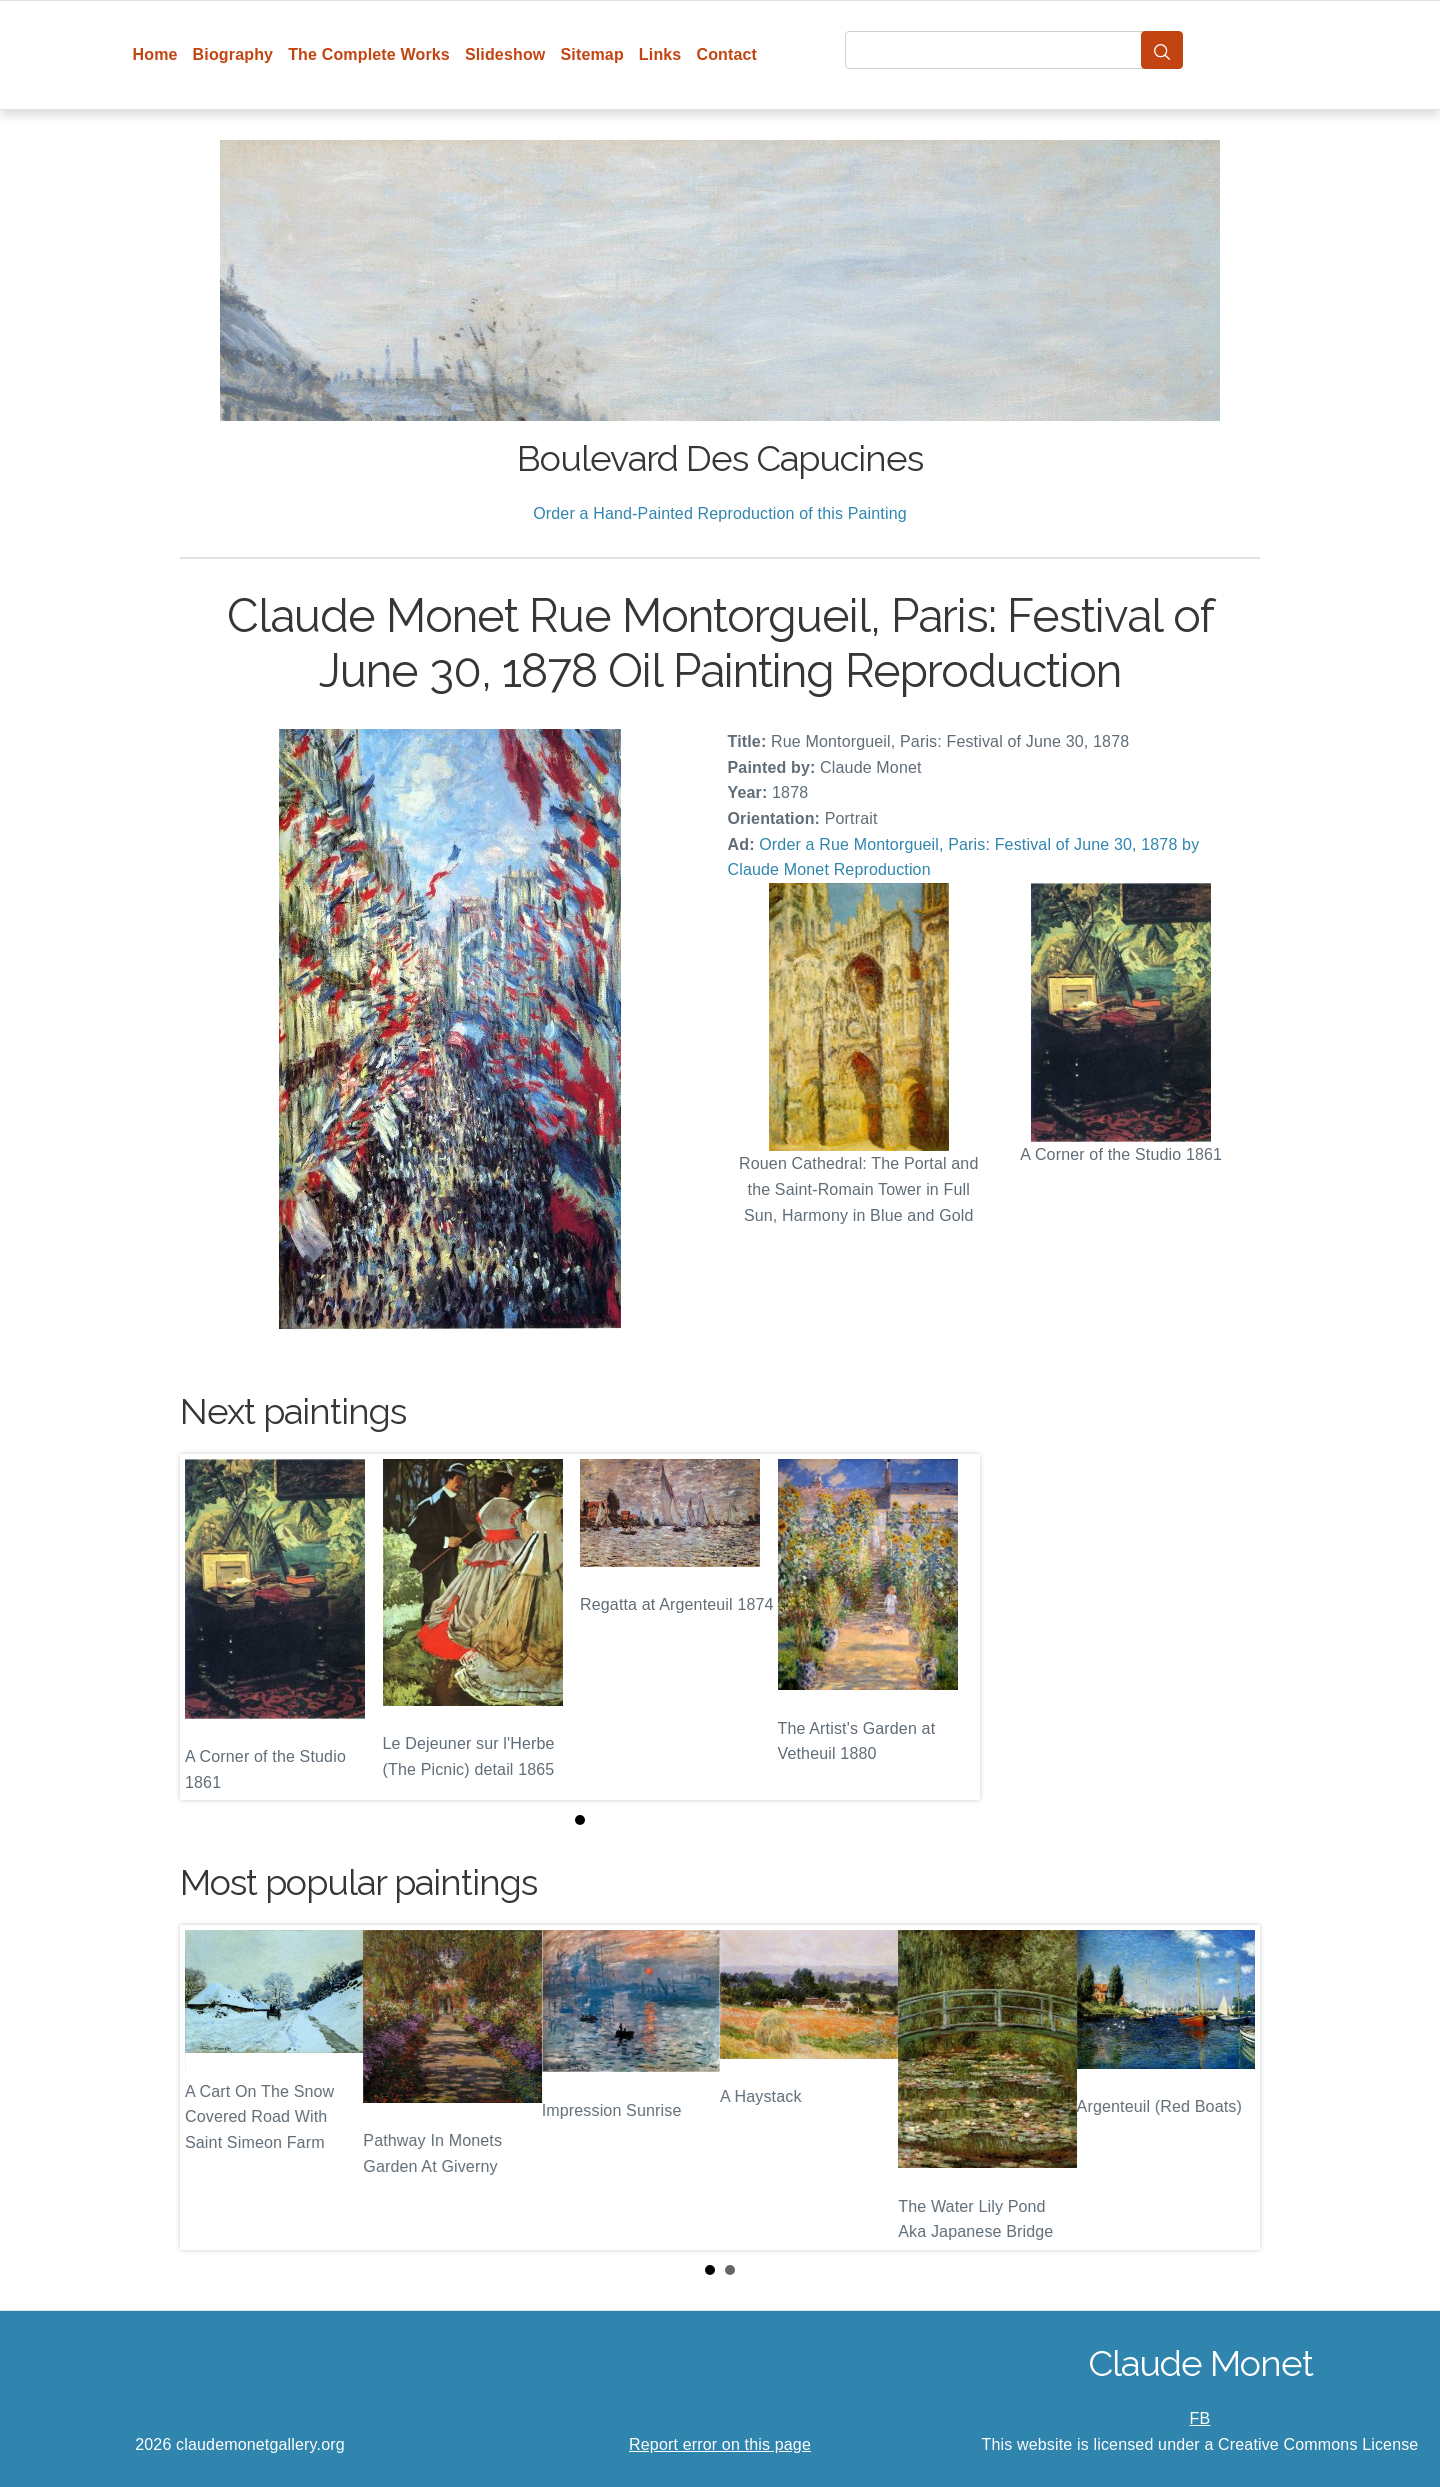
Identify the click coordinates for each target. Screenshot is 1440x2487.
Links (660, 54)
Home (155, 54)
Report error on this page (720, 2444)
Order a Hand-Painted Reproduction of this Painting (720, 513)
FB (1200, 2418)
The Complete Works (369, 54)
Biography (233, 54)
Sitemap (591, 54)
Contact (726, 54)
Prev (211, 2088)
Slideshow (505, 54)
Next (1229, 2088)
